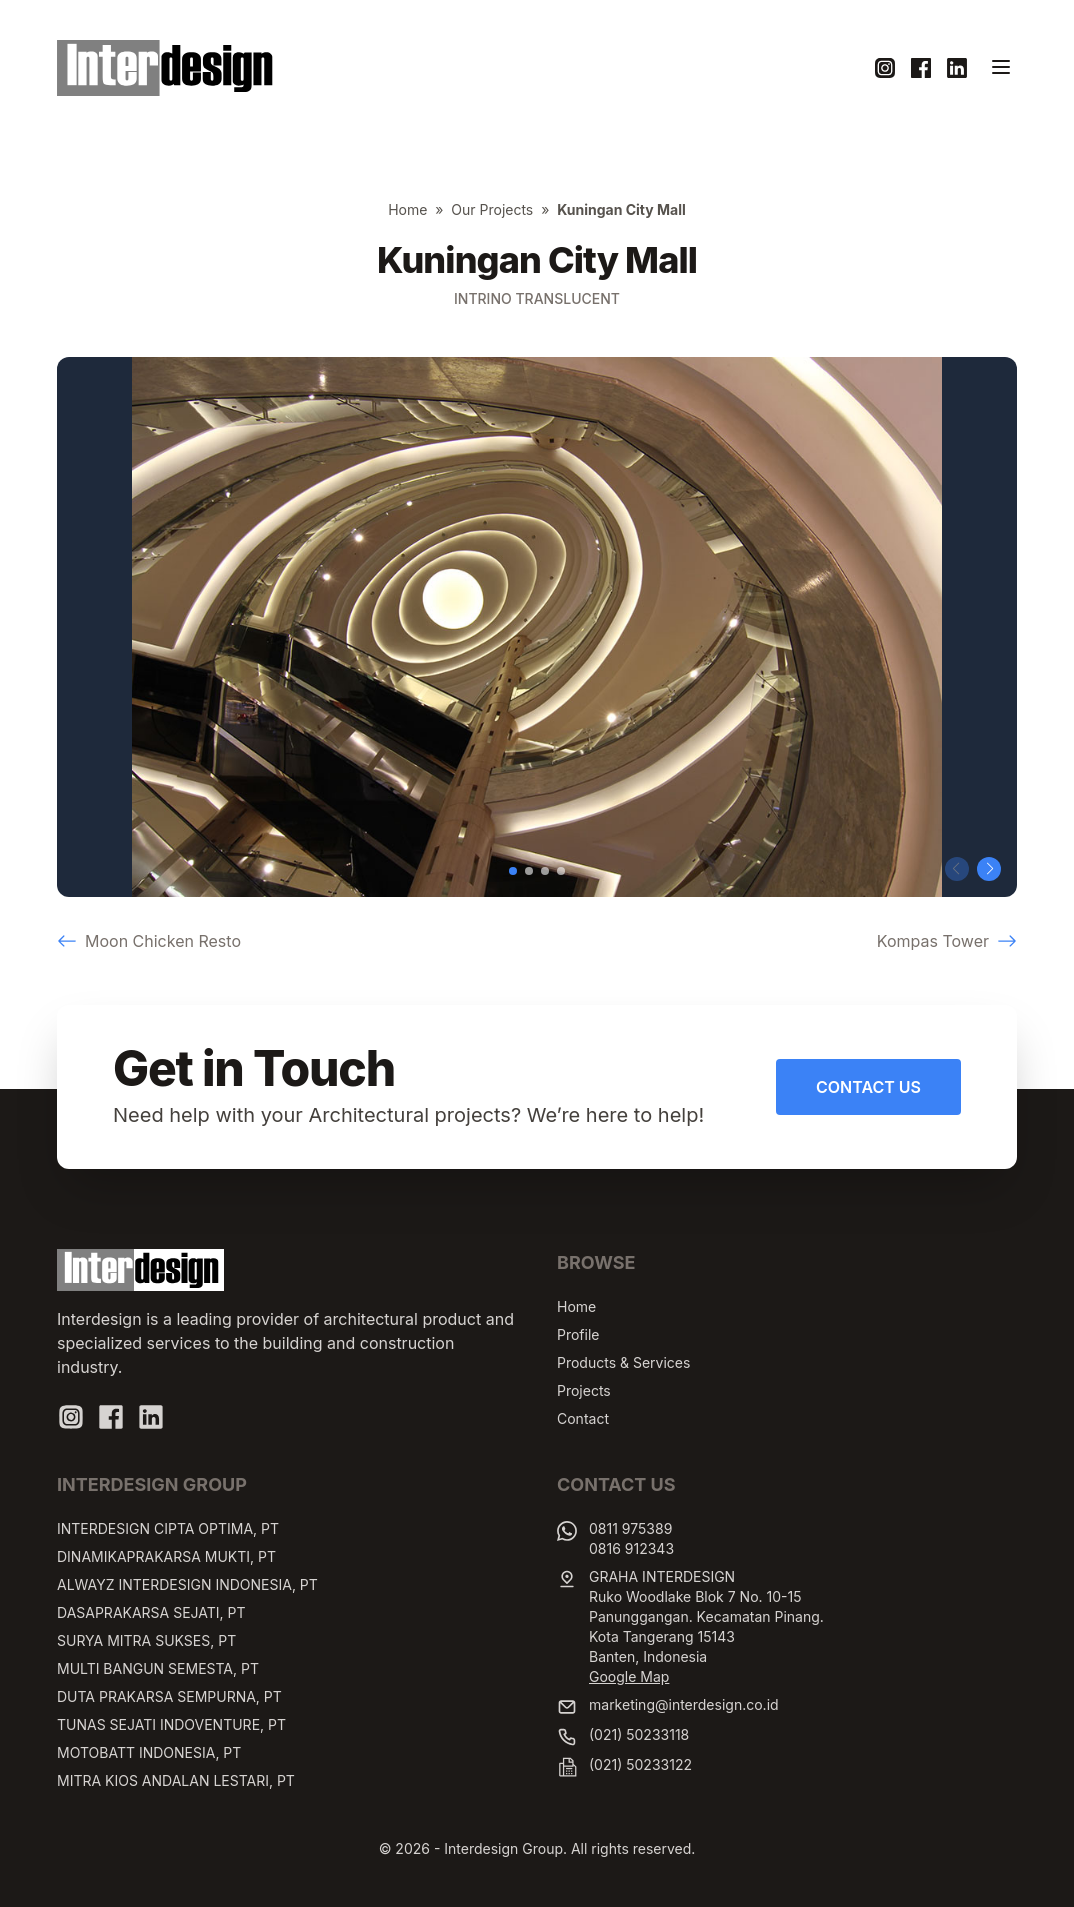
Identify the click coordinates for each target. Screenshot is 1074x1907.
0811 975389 (630, 1528)
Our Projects (492, 209)
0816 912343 (631, 1548)
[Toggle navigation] (1001, 67)
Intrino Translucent (537, 298)
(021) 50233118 (639, 1734)
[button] (513, 871)
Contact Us (868, 1087)
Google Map (629, 1676)
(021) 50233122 (640, 1764)
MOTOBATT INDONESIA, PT (149, 1752)
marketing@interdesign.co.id (684, 1704)
